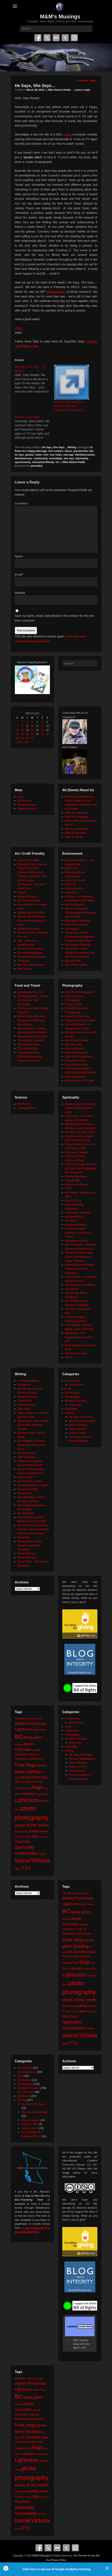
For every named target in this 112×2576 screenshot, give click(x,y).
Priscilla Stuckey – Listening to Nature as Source (78, 1232)
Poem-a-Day (25, 1477)
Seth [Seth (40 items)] (35, 1836)
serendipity (55, 458)
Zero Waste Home (76, 964)
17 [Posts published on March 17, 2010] (32, 730)
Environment (72, 1380)
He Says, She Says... (54, 447)
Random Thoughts (76, 1400)
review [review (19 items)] (27, 1837)
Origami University (28, 928)
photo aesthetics (75, 1048)
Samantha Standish (76, 1240)
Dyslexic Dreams (28, 1396)
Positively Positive (75, 1224)
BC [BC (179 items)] (19, 1736)
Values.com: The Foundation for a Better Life (78, 1337)
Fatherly (22, 892)
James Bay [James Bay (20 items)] (42, 1794)
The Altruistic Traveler (30, 1040)
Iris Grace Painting (29, 900)
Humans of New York (77, 1016)
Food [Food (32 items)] (39, 1758)
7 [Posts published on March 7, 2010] (17, 725)
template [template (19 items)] (42, 1853)
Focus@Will (72, 1180)
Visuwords (24, 1537)
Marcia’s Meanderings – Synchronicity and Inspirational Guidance (69, 406)
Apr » (27, 742)
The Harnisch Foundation (80, 1284)
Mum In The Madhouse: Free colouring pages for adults (32, 920)
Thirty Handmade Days (31, 956)
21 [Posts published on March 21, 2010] (17, 734)
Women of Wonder (76, 1353)
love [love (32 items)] (42, 1801)
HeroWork (71, 892)
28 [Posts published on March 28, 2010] (17, 738)
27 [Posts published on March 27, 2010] (47, 734)
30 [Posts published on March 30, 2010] (27, 738)
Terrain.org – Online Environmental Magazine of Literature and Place (79, 936)
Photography (72, 1396)
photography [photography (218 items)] (31, 1817)
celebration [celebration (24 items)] (21, 1754)
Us (57, 462)
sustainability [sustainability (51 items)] (26, 1853)
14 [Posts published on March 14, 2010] (17, 730)
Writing (72, 447)
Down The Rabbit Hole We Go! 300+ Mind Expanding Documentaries (81, 1168)
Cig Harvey (24, 1384)
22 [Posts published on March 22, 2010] (22, 734)
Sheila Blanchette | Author (33, 1485)
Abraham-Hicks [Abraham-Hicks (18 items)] (34, 1718)
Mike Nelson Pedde (59, 89)
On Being (70, 1220)
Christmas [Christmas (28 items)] (21, 1758)
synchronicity (23, 462)
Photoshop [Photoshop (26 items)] (21, 1831)
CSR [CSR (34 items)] (32, 1758)
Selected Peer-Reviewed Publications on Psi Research (79, 1268)
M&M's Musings (60, 16)
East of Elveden (74, 888)
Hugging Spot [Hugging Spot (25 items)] (23, 1788)
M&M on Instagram (76, 812)
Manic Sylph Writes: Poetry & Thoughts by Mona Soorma (34, 1424)
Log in (21, 796)
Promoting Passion (76, 1052)
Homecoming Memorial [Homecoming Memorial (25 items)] (29, 1781)
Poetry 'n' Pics (77, 1428)
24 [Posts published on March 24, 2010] (32, 734)
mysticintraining (74, 1216)
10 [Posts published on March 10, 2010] (32, 725)
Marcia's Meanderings (82, 1420)
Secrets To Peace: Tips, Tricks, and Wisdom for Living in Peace (79, 1256)
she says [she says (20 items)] (44, 1836)
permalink (36, 465)
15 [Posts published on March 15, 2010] (22, 730)
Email (19, 574)
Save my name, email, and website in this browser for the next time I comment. (54, 618)
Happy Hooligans (28, 896)
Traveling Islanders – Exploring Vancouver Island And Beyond (30, 1056)
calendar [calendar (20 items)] (36, 1750)
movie (67, 134)
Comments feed (27, 804)
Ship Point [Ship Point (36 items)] (22, 1841)
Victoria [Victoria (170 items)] (40, 1860)
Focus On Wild (74, 1004)
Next (94, 80)
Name (20, 556)
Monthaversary (56, 291)
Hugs (18, 328)
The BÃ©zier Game (76, 1064)
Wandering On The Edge (79, 1080)
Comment (22, 503)
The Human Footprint (77, 944)
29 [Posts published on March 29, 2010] (22, 738)
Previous (81, 80)
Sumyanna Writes (75, 1060)
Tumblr (65, 37)
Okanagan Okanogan (78, 920)
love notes (56, 454)
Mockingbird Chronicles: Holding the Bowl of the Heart (32, 1444)
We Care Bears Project (31, 964)
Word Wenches (27, 1553)
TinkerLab (23, 960)
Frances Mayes (27, 1404)
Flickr (56, 37)
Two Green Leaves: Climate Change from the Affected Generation (80, 952)
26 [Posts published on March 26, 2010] (42, 734)
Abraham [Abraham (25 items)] (20, 1718)
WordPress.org (26, 808)
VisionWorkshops (75, 1076)
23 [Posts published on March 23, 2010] (27, 734)
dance (68, 451)
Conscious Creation (76, 1152)
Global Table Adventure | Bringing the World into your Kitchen (32, 1020)
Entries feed (25, 800)
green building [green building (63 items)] (28, 1771)
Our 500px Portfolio (76, 1040)
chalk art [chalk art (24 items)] (34, 1754)
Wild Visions (25, 968)
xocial (68, 1357)
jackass (29, 454)
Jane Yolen (24, 1408)
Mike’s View (30, 346)
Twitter (47, 37)
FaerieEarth (25, 1400)
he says (19, 454)
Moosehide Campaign (78, 1212)
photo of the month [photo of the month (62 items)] (32, 1825)
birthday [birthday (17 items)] (19, 1744)
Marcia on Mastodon (77, 828)
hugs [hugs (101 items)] (37, 1787)
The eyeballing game (30, 952)
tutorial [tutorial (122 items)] (22, 1860)
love (45, 454)
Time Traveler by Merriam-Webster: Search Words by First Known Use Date (34, 1529)
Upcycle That (73, 960)
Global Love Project (76, 1184)
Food (68, 1388)
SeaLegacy (71, 928)
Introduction (72, 1392)
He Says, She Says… (82, 1416)
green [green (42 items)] (42, 1765)
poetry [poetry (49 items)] (34, 1831)
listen (38, 454)
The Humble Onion (29, 1044)
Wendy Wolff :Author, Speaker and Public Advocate (30, 1545)
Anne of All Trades (28, 860)
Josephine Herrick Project (80, 1020)
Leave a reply (82, 89)
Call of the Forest (75, 880)
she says (69, 458)
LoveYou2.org (73, 1200)
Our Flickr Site (73, 1044)
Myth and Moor (26, 1456)
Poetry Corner (77, 1432)
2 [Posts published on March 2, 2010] (27, 722)
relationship (41, 458)
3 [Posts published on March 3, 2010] (32, 722)
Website (20, 593)
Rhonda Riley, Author (30, 1481)
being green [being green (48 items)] (33, 1737)
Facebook (37, 37)
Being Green (76, 1384)
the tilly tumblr (26, 1513)
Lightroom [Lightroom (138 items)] (27, 1800)
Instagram (74, 37)
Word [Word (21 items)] (18, 1868)
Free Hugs (75, 1404)
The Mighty (71, 1288)
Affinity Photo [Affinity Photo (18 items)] (39, 1730)
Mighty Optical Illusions (31, 912)
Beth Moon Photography (79, 992)
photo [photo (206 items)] (28, 1808)
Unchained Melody (43, 462)
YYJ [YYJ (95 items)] (25, 1868)
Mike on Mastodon (76, 832)
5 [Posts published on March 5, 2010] (42, 722)
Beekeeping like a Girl (31, 992)
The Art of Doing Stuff (30, 948)
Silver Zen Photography (79, 1056)
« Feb (18, 742)
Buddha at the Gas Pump (80, 1132)
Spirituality (81, 458)
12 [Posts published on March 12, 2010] (42, 725)
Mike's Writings (78, 1424)
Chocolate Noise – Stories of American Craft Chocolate (33, 1000)
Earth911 (70, 884)
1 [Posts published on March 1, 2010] (22, 722)
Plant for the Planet (76, 924)
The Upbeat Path (28, 1048)
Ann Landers (55, 451)
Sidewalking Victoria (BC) (33, 1036)
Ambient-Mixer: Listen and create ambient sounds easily (80, 1108)
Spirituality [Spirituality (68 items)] (24, 1847)
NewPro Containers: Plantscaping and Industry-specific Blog (81, 912)
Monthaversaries (85, 454)
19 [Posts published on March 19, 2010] (42, 730)
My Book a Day (27, 1453)
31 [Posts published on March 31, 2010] (32, 738)
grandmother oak (83, 451)
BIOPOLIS (71, 868)
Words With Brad (28, 1557)
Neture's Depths (74, 904)
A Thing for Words (28, 1380)
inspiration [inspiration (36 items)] (28, 1794)
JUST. (68, 1188)
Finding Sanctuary (76, 1176)
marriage (68, 454)
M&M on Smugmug (76, 816)
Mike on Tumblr (74, 836)
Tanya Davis (25, 1493)
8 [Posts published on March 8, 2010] (22, 725)
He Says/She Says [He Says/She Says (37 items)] (34, 1777)
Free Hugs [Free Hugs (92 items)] (26, 1764)
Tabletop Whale (27, 1107)
